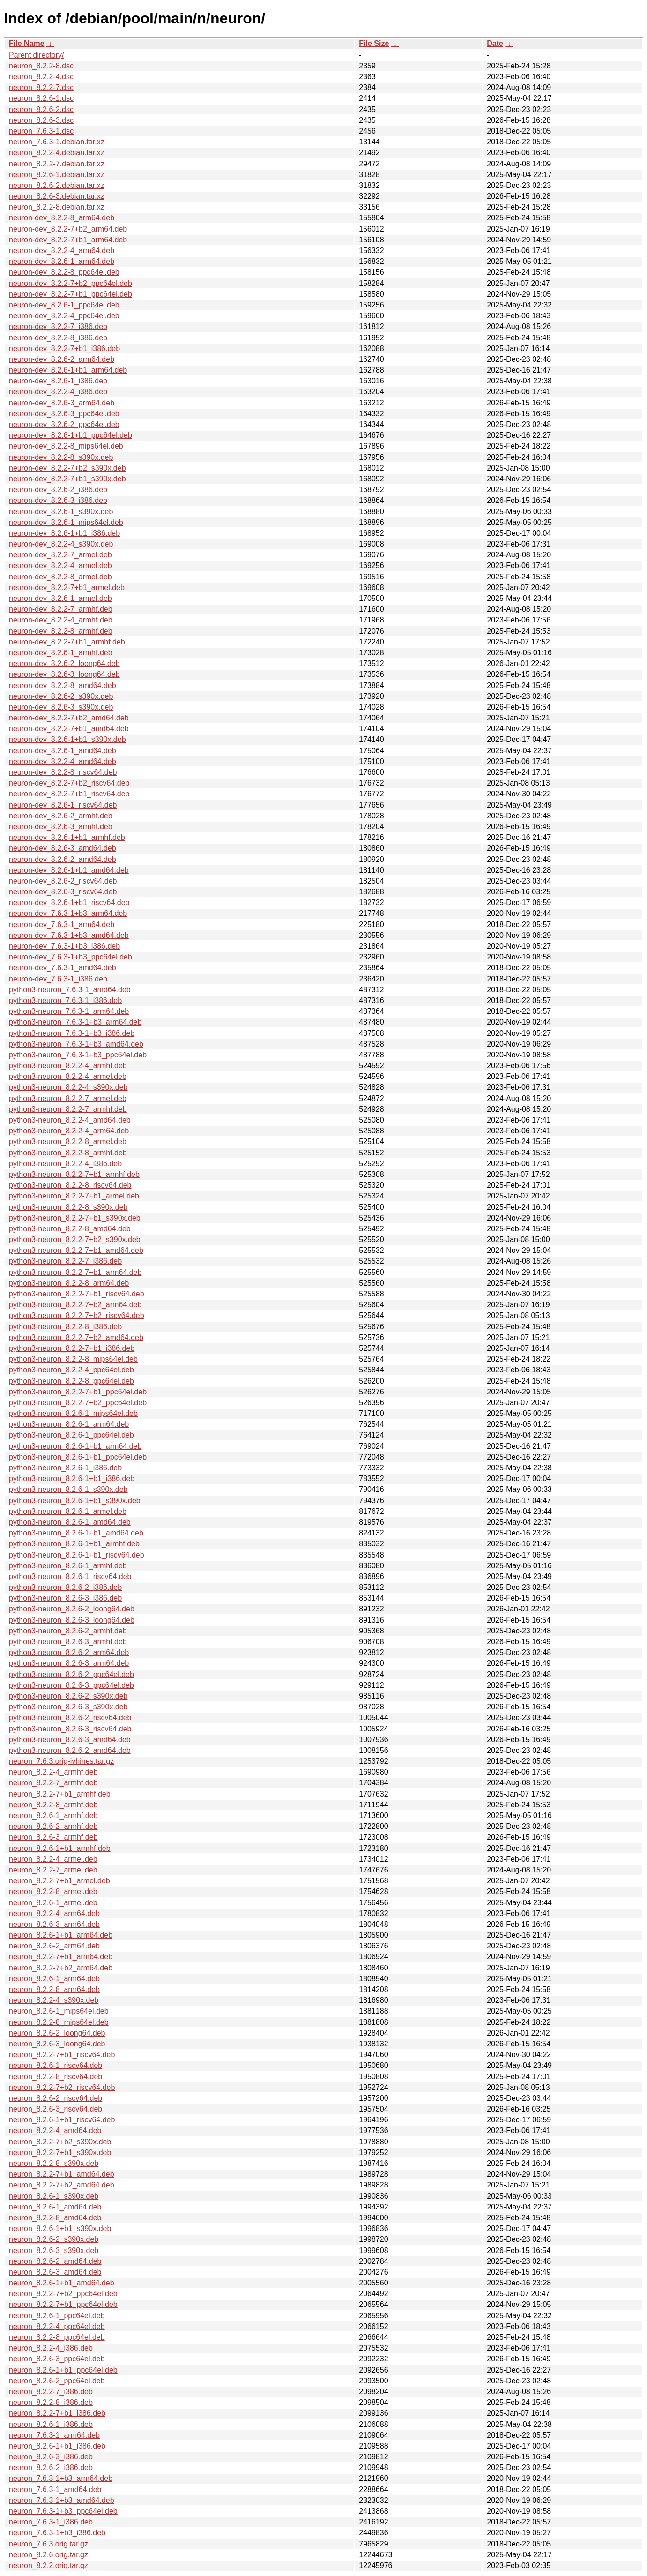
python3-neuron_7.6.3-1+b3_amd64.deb (76, 1044)
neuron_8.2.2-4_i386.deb (51, 2348)
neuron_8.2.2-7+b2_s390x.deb (60, 2142)
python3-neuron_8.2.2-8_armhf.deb (68, 1153)
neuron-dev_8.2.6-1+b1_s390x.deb (67, 739)
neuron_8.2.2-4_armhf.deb (53, 1772)
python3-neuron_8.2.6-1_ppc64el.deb (71, 1435)
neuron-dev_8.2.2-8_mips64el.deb (66, 446)
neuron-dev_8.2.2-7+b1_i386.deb (64, 348)
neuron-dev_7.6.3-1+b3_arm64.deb (68, 913)
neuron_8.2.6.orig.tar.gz (48, 2555)
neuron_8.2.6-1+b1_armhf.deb (60, 1848)
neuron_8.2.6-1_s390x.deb (53, 2196)
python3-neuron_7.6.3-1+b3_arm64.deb (75, 1022)
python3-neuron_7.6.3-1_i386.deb (65, 1000)
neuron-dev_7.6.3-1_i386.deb (58, 979)
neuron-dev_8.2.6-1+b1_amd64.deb (69, 870)
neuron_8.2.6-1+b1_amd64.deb (61, 2283)
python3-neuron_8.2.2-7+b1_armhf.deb (74, 1174)
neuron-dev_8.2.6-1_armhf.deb (60, 653)
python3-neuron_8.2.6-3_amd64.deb (70, 1740)
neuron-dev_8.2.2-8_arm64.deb (61, 218)
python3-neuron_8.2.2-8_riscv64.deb (70, 1185)
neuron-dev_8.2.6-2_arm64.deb (61, 359)
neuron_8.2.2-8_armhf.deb (53, 1805)
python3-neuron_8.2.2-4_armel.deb (67, 1076)
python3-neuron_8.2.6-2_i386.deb (65, 1587)
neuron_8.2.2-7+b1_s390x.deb (60, 2153)
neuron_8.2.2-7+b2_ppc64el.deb (63, 2294)
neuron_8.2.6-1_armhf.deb (53, 1816)
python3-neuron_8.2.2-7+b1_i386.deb (71, 1348)
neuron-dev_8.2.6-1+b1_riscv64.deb (69, 902)
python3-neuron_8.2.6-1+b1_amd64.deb (76, 1533)
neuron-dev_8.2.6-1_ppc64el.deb (64, 305)
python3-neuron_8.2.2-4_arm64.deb (69, 1131)
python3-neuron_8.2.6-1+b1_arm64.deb (75, 1446)
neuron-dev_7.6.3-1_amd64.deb (62, 968)
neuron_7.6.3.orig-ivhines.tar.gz (61, 1761)
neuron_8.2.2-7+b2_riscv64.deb (62, 2087)
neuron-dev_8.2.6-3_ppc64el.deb (64, 414)
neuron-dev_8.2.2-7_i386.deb (58, 326)
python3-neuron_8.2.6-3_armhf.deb (68, 1642)
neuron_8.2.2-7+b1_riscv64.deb (62, 2055)
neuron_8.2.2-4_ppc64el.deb (57, 2326)
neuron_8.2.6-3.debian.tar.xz (56, 196)
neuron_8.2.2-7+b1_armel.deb (59, 1881)
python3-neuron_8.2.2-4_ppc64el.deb (71, 1370)
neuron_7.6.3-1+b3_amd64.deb (61, 2500)
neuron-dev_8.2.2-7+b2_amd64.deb (69, 718)
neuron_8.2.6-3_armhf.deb (53, 1837)
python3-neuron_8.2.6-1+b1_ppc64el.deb (78, 1457)
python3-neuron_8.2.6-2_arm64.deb (69, 1652)
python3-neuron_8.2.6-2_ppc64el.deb (71, 1674)
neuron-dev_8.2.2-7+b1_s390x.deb (67, 479)
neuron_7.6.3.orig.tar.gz (48, 2544)
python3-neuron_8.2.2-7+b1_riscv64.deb (76, 1294)
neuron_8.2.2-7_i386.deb (51, 2392)
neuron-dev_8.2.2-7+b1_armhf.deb (67, 642)
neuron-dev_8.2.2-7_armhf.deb (60, 609)
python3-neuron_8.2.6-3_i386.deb (65, 1598)
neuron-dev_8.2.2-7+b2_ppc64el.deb (70, 283)
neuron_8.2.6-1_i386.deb (51, 2424)
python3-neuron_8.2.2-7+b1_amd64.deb (76, 1250)
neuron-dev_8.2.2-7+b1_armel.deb (67, 588)
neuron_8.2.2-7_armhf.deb (53, 1783)
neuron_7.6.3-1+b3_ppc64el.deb (63, 2511)
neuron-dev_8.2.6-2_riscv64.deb (63, 881)
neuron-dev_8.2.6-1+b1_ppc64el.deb (70, 435)
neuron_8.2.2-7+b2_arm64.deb (60, 1968)
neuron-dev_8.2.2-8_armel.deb (60, 577)
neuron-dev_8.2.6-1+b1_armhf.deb (67, 837)
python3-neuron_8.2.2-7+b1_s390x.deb (75, 1218)
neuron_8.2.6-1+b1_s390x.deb (60, 2228)
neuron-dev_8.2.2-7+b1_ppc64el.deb (70, 294)
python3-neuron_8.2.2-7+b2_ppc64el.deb (78, 1403)
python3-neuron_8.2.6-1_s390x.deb (68, 1489)
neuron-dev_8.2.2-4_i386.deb (58, 392)
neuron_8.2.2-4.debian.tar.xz (56, 153)
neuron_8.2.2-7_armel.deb (53, 1870)
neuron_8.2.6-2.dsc (41, 109)
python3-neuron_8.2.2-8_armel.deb (67, 1142)
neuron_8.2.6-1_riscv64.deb (55, 2065)
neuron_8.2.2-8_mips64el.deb (59, 2022)
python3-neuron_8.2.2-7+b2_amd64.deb (76, 1337)
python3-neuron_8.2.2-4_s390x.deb (68, 1087)
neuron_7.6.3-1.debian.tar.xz (56, 142)
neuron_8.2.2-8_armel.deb (53, 1891)
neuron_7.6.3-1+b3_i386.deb (57, 2533)
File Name (27, 43)
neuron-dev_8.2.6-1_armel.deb (60, 598)
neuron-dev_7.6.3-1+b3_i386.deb (64, 946)
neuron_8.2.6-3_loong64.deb (57, 2044)
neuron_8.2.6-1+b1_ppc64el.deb (63, 2370)
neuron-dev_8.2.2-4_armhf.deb (60, 620)
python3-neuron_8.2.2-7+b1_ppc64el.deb (78, 1392)
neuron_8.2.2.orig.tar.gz (48, 2565)
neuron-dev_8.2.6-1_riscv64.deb (63, 805)
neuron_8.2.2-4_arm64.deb (54, 1913)
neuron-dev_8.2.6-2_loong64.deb (64, 663)
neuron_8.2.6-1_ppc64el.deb (57, 2316)
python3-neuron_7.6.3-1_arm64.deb (69, 1011)
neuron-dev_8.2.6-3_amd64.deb (62, 848)
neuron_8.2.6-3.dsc (41, 120)
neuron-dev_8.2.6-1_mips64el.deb (66, 522)
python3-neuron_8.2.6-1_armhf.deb (68, 1566)
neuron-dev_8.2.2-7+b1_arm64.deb (68, 240)
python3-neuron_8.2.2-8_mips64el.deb (73, 1359)
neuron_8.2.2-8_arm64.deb (54, 1989)
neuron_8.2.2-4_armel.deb (53, 1859)
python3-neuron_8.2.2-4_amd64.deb (70, 1120)
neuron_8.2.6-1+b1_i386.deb (57, 2446)
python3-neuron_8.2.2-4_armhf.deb (68, 1066)
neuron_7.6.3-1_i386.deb (51, 2522)
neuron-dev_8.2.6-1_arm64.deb (61, 261)
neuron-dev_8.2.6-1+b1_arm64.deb (68, 370)
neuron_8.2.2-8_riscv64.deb (55, 2077)
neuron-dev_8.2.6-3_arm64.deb (61, 403)
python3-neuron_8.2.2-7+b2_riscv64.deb (76, 1315)
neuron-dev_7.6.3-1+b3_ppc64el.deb (70, 957)
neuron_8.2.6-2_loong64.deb (57, 2033)
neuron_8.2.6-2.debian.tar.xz (56, 185)
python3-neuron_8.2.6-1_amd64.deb (70, 1522)
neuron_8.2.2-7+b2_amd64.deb (61, 2185)
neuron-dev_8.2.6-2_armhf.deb (60, 816)
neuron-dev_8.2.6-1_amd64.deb (62, 751)
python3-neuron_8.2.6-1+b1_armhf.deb (74, 1544)
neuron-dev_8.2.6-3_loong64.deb (64, 674)
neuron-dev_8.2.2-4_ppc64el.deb (64, 316)
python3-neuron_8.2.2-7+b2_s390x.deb (75, 1239)
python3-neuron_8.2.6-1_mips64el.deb (73, 1413)
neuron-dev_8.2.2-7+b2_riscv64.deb (69, 783)
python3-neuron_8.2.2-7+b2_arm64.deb (75, 1305)
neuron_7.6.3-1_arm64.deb (54, 2435)
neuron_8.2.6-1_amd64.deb (55, 2207)
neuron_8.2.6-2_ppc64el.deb (57, 2381)
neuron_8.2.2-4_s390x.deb (53, 2000)
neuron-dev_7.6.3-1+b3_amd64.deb (69, 935)
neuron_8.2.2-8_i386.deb (51, 2402)
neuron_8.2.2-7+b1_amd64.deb (61, 2174)
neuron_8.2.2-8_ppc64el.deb (57, 2337)
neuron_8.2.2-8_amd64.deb (55, 2218)
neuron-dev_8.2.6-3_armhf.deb (60, 827)
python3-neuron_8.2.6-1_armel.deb (67, 1511)
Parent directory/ (36, 55)
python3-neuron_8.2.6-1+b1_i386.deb (71, 1479)
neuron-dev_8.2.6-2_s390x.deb (61, 696)
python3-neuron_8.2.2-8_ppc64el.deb (71, 1381)
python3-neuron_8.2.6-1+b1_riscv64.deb (76, 1555)
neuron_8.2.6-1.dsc (41, 98)
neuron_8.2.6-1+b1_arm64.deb (60, 1935)
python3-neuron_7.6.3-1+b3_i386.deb (71, 1033)
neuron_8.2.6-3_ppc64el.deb (57, 2359)
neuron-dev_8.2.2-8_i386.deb (58, 338)
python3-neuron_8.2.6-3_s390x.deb (68, 1707)
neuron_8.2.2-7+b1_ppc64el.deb (63, 2304)
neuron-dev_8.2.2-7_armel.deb (60, 555)
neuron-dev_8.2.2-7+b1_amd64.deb (69, 729)
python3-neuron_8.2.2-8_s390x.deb (68, 1207)
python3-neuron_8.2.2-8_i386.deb (65, 1327)
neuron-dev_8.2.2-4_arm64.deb (61, 251)
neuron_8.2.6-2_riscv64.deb (55, 2098)
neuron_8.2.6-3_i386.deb (51, 2457)
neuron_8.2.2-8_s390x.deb (53, 2163)
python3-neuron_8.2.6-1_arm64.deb (69, 1424)
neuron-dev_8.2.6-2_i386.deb (58, 490)
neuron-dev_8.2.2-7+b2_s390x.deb (67, 468)
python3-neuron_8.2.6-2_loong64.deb (71, 1609)
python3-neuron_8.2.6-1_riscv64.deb (70, 1576)
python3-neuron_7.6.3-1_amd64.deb (70, 990)
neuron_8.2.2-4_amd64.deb (55, 2130)
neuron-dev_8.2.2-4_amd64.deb (62, 761)
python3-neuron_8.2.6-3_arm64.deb (69, 1663)
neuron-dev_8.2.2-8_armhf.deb (60, 631)
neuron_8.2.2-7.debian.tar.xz (56, 164)
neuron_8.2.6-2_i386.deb (51, 2467)
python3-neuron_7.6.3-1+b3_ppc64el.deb (78, 1055)
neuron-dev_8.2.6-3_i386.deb (58, 500)
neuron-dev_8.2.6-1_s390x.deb (61, 512)
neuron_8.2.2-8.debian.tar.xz (56, 207)
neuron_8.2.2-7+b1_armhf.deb (60, 1794)
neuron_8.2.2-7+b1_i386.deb (57, 2413)
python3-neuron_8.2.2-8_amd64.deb (70, 1229)
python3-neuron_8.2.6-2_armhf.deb (68, 1631)
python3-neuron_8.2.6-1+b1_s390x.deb (75, 1501)
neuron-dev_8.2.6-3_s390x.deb (61, 707)
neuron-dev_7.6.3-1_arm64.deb (61, 925)
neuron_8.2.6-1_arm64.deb (54, 1979)
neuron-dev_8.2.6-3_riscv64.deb (63, 892)
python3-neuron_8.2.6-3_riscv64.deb (70, 1729)
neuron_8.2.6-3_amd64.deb (55, 2272)
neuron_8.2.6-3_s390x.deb (53, 2250)
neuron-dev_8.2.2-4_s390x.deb (61, 544)
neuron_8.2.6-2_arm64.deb (54, 1946)
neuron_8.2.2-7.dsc (41, 87)
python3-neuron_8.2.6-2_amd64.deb (70, 1750)
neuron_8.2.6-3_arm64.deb (54, 1924)
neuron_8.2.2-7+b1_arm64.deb (60, 1957)
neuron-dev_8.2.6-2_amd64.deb (62, 859)
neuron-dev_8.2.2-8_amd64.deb (62, 685)
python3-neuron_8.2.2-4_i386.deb (65, 1164)
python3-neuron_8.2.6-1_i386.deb (65, 1468)
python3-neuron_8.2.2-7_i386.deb (65, 1261)
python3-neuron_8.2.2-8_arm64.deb (69, 1283)
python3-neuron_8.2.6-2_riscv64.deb (70, 1718)
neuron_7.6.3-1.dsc (41, 131)
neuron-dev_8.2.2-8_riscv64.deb (63, 772)
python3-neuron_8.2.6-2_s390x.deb (68, 1696)
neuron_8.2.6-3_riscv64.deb (55, 2109)
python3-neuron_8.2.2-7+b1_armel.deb (74, 1196)
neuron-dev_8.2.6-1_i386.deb (58, 381)
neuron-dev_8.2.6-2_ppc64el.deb (64, 424)
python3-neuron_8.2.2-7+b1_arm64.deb (75, 1272)
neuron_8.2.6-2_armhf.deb (53, 1826)
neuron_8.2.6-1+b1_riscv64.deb (62, 2120)
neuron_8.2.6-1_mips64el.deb (59, 2011)
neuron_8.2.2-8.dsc (41, 66)
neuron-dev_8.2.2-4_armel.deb (60, 565)
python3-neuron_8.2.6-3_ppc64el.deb (71, 1685)
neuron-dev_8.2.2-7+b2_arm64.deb (68, 229)
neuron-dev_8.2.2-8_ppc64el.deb (64, 272)
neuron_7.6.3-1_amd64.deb (55, 2490)
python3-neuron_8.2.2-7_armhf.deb (68, 1109)
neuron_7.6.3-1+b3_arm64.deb (60, 2478)
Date (495, 43)
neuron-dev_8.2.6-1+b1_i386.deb (64, 533)
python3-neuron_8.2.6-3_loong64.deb (71, 1620)
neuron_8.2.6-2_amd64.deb (55, 2261)
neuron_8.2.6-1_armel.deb (53, 1903)
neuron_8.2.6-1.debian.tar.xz (56, 175)
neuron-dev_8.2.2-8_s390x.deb (61, 457)
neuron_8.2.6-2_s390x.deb (53, 2239)
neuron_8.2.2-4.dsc (41, 77)
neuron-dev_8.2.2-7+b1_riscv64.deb (69, 794)
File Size (374, 43)
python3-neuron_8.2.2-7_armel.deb (67, 1098)
